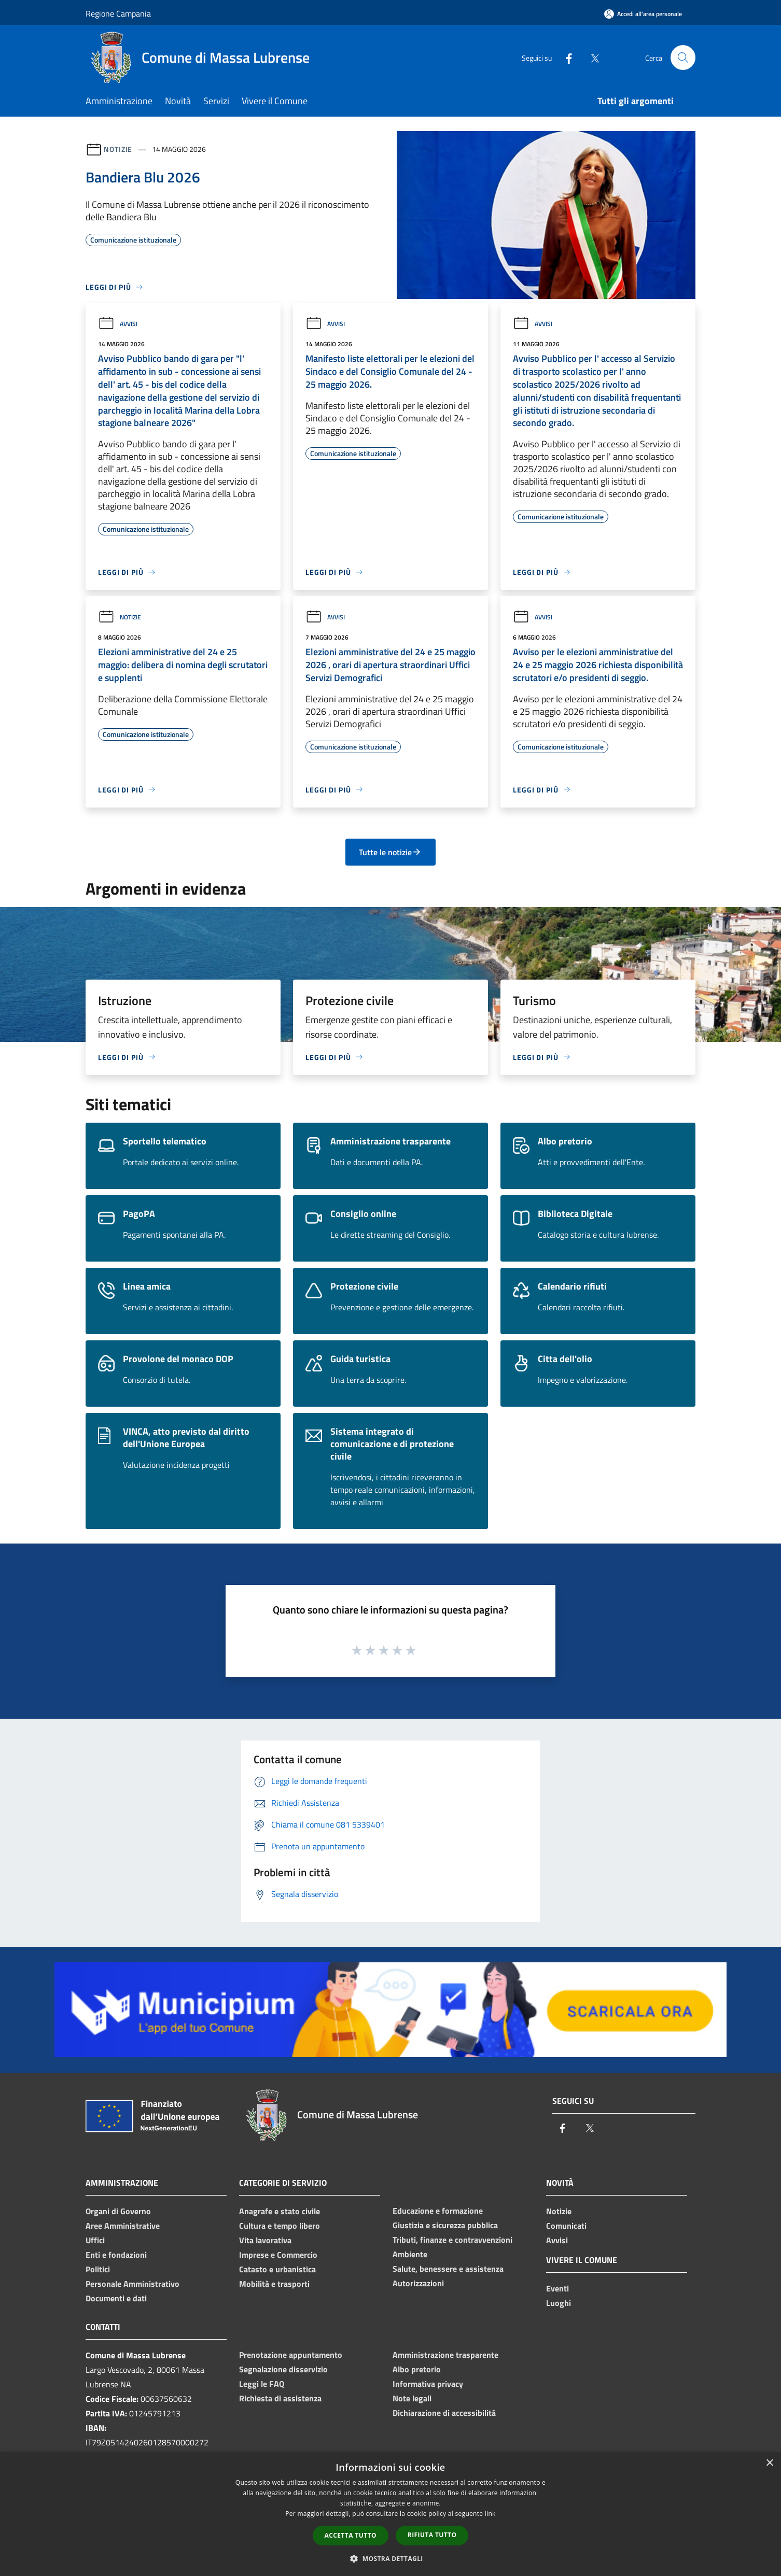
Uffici (95, 2240)
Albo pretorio (417, 2369)
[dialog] (390, 2514)
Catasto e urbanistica (277, 2269)
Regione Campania (118, 13)
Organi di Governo (118, 2211)
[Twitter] (590, 57)
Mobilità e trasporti (274, 2283)
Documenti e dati (116, 2298)
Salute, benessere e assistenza (448, 2268)
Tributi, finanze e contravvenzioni (452, 2239)
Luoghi (558, 2303)
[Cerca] (683, 57)
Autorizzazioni (418, 2283)
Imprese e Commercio (278, 2254)
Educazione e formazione (438, 2210)
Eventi (557, 2288)
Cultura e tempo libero (279, 2225)
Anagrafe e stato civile (279, 2211)
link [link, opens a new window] (490, 2513)
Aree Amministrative (123, 2225)
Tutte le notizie (390, 852)
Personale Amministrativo (132, 2283)
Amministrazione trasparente (445, 2354)
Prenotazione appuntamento (290, 2354)
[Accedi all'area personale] (643, 14)
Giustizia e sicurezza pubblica (445, 2225)
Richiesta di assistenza (280, 2398)
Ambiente (410, 2254)
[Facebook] (564, 57)
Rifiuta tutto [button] (432, 2534)
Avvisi (117, 324)
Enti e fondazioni (116, 2254)
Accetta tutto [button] (350, 2535)
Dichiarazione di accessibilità (444, 2413)
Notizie (118, 149)
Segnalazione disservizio (283, 2369)
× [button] (769, 2463)
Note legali (412, 2398)
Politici (98, 2269)
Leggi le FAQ (261, 2383)
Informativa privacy (428, 2383)
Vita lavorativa (265, 2240)
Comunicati (566, 2225)
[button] (390, 2558)
